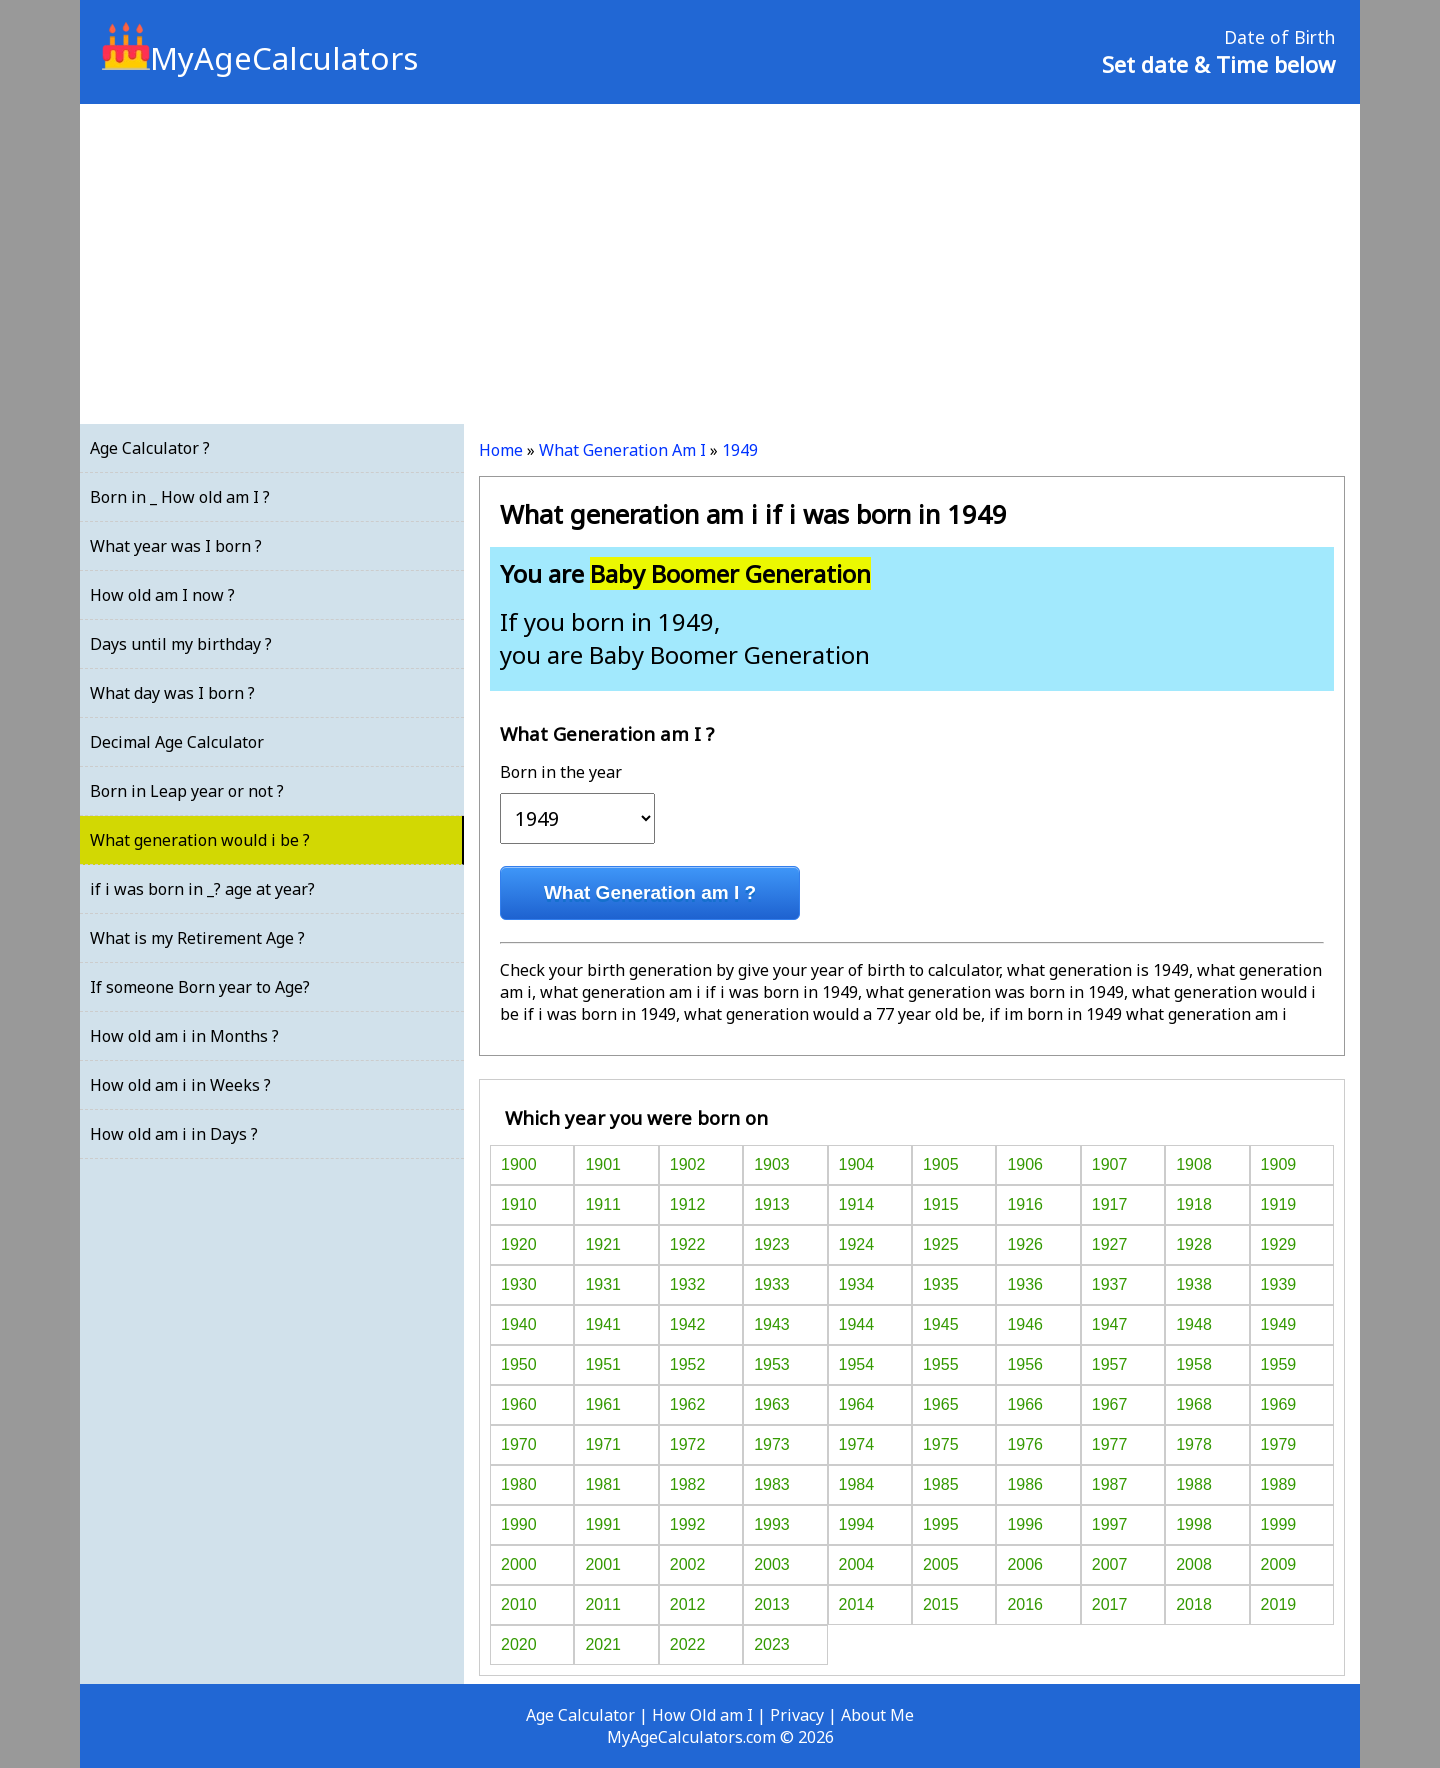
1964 (857, 1404)
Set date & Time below (1218, 64)
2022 (688, 1644)
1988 (1194, 1484)
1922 (688, 1244)
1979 (1279, 1444)
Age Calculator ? (150, 448)
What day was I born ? (172, 693)
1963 (772, 1404)
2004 (857, 1564)
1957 (1110, 1364)
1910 (519, 1204)
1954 (857, 1364)
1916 (1025, 1204)
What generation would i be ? (200, 840)
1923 (772, 1244)
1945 (941, 1324)
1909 (1279, 1164)
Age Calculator (580, 1715)
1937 (1110, 1284)
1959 (1279, 1364)
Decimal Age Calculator (177, 742)
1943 (772, 1324)
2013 (772, 1604)
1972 (688, 1444)
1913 (772, 1204)
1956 (1025, 1364)
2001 (603, 1564)
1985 (941, 1484)
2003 (772, 1564)
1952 (688, 1364)
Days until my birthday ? (181, 644)
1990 (519, 1524)
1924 (857, 1244)
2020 (519, 1644)
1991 (603, 1524)
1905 (941, 1164)
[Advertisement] (720, 264)
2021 (603, 1644)
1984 (857, 1484)
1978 (1194, 1444)
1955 (941, 1364)
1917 (1110, 1204)
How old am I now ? (162, 595)
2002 (688, 1564)
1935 (941, 1284)
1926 (1025, 1244)
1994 (857, 1524)
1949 (740, 450)
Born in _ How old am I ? (180, 497)
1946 (1025, 1324)
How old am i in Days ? (174, 1134)
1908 (1194, 1164)
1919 (1279, 1204)
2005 (941, 1564)
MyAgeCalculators (260, 58)
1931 (603, 1284)
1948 (1194, 1324)
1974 (857, 1444)
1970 (519, 1444)
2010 (519, 1604)
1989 (1279, 1484)
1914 (857, 1204)
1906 (1025, 1164)
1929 (1279, 1244)
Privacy (797, 1715)
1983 (772, 1484)
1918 (1194, 1204)
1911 (603, 1204)
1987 (1110, 1484)
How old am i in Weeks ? (180, 1085)
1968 (1194, 1404)
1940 (519, 1324)
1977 (1110, 1444)
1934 (857, 1284)
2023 (772, 1644)
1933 (772, 1284)
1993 (772, 1524)
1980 (519, 1484)
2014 (857, 1604)
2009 (1279, 1564)
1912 (688, 1204)
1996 (1025, 1524)
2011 (603, 1604)
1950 (519, 1364)
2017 (1110, 1604)
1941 (603, 1324)
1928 (1194, 1244)
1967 (1110, 1404)
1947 (1110, 1324)
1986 (1025, 1484)
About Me (877, 1715)
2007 (1110, 1564)
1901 (603, 1164)
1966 (1025, 1404)
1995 (941, 1524)
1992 (688, 1524)
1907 (1110, 1164)
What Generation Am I (622, 450)
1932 (688, 1284)
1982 (688, 1484)
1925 (941, 1244)
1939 (1279, 1284)
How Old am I (702, 1715)
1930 (519, 1284)
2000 (519, 1564)
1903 (772, 1164)
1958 (1194, 1364)
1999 (1279, 1524)
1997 (1110, 1524)
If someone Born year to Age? (200, 987)
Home (501, 450)
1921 (603, 1244)
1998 (1194, 1524)
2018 (1194, 1604)
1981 (603, 1484)
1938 (1194, 1284)
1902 (688, 1164)
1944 (857, 1324)
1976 (1025, 1444)
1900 (519, 1164)
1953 (772, 1364)
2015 (941, 1604)
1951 (603, 1364)
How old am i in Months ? (184, 1036)
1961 (603, 1404)
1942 (688, 1324)
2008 (1194, 1564)
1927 (1110, 1244)
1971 (603, 1444)
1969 (1279, 1404)
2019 (1279, 1604)
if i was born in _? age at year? (202, 889)
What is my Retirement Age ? (197, 938)
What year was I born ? (176, 546)
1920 (519, 1244)
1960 (519, 1404)
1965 (941, 1404)
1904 (857, 1164)
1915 (941, 1204)
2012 (688, 1604)
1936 (1025, 1284)
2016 (1025, 1604)
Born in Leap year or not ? (187, 791)
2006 (1025, 1564)
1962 (688, 1404)
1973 (772, 1444)
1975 (941, 1444)
